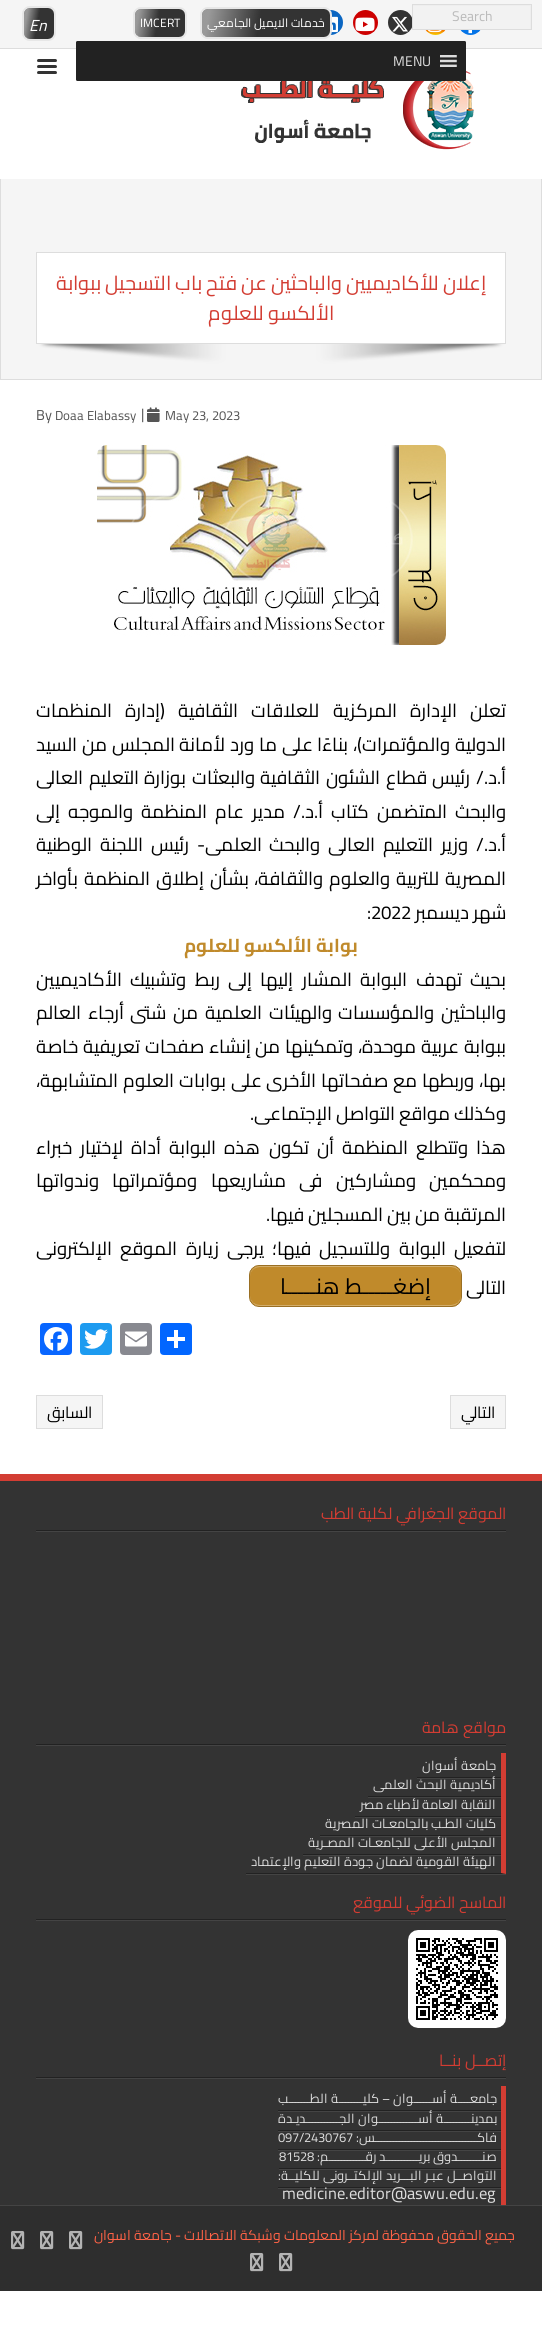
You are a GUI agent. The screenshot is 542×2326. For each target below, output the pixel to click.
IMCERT (160, 22)
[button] (412, 61)
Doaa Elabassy (95, 415)
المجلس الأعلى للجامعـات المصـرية (402, 1842)
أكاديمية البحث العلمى (434, 1784)
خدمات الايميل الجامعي (266, 22)
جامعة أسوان (459, 1765)
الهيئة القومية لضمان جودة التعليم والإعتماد (373, 1861)
